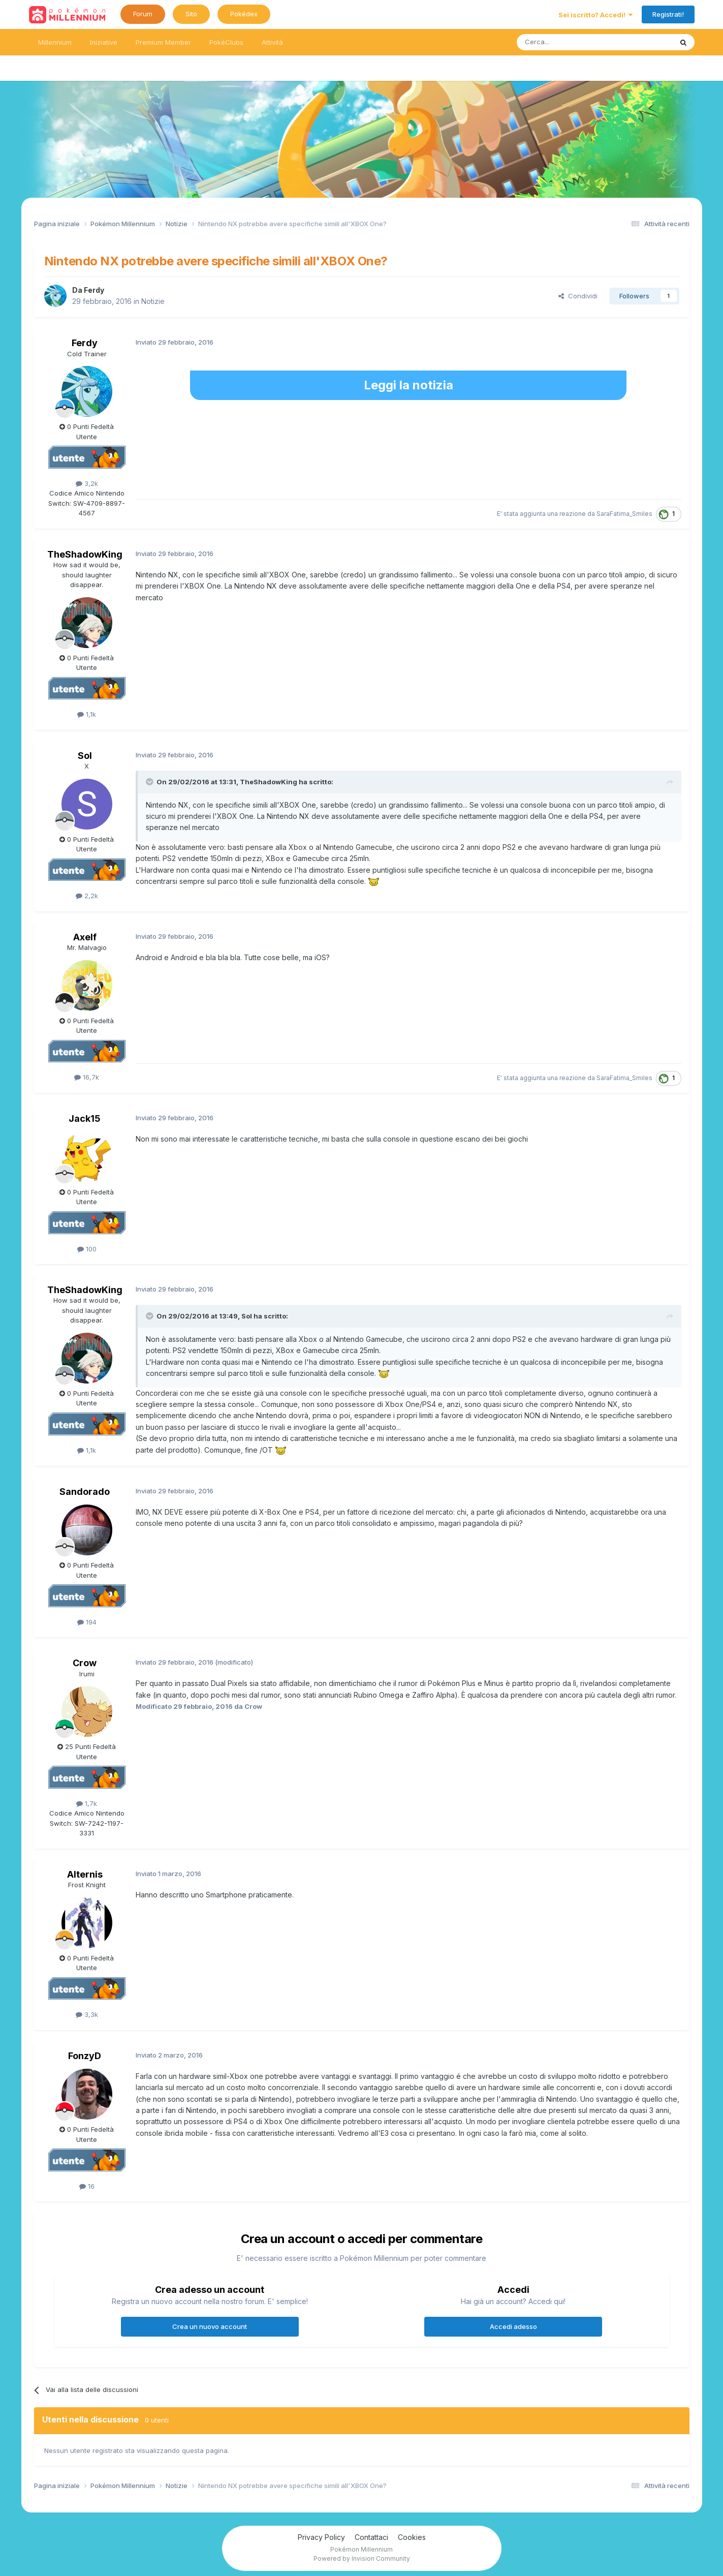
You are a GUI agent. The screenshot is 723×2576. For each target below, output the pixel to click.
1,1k (86, 714)
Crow (85, 1663)
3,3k (87, 2014)
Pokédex (244, 14)
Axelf (85, 937)
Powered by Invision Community (361, 2558)
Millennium (55, 42)
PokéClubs (226, 42)
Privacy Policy (321, 2537)
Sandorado (84, 1491)
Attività (272, 42)
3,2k (87, 483)
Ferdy (94, 290)
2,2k (87, 896)
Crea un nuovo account (209, 2326)
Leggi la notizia (408, 385)
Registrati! (668, 14)
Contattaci (371, 2537)
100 (87, 1249)
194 (87, 1622)
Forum (142, 14)
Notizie (153, 301)
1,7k (86, 1803)
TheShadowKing (84, 554)
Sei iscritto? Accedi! (595, 15)
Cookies (412, 2537)
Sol (85, 755)
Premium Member (163, 42)
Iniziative (103, 42)
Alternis (85, 1874)
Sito (191, 14)
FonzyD (84, 2055)
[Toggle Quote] (150, 782)
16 (87, 2186)
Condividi (578, 296)
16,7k (86, 1077)
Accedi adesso (513, 2326)
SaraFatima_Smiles (624, 513)
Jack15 (85, 1118)
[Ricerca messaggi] (570, 42)
